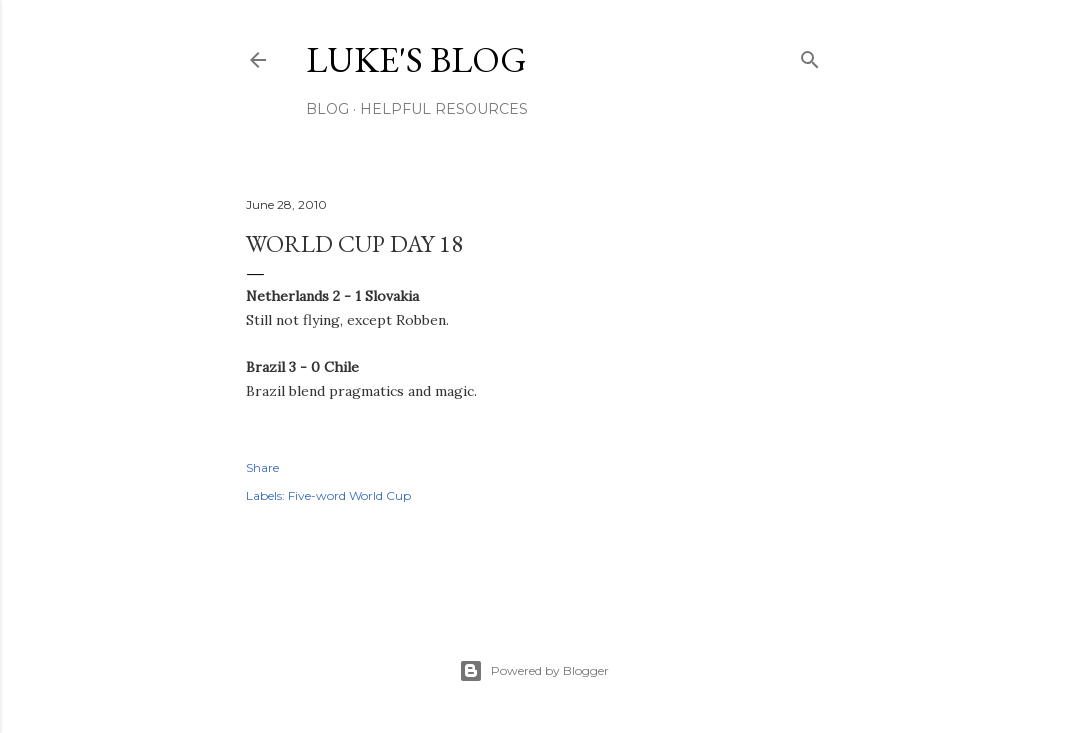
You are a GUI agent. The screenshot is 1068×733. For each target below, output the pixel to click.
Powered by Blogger (534, 671)
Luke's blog (416, 59)
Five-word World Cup (349, 495)
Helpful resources (444, 109)
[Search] (810, 55)
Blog (327, 109)
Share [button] (262, 467)
